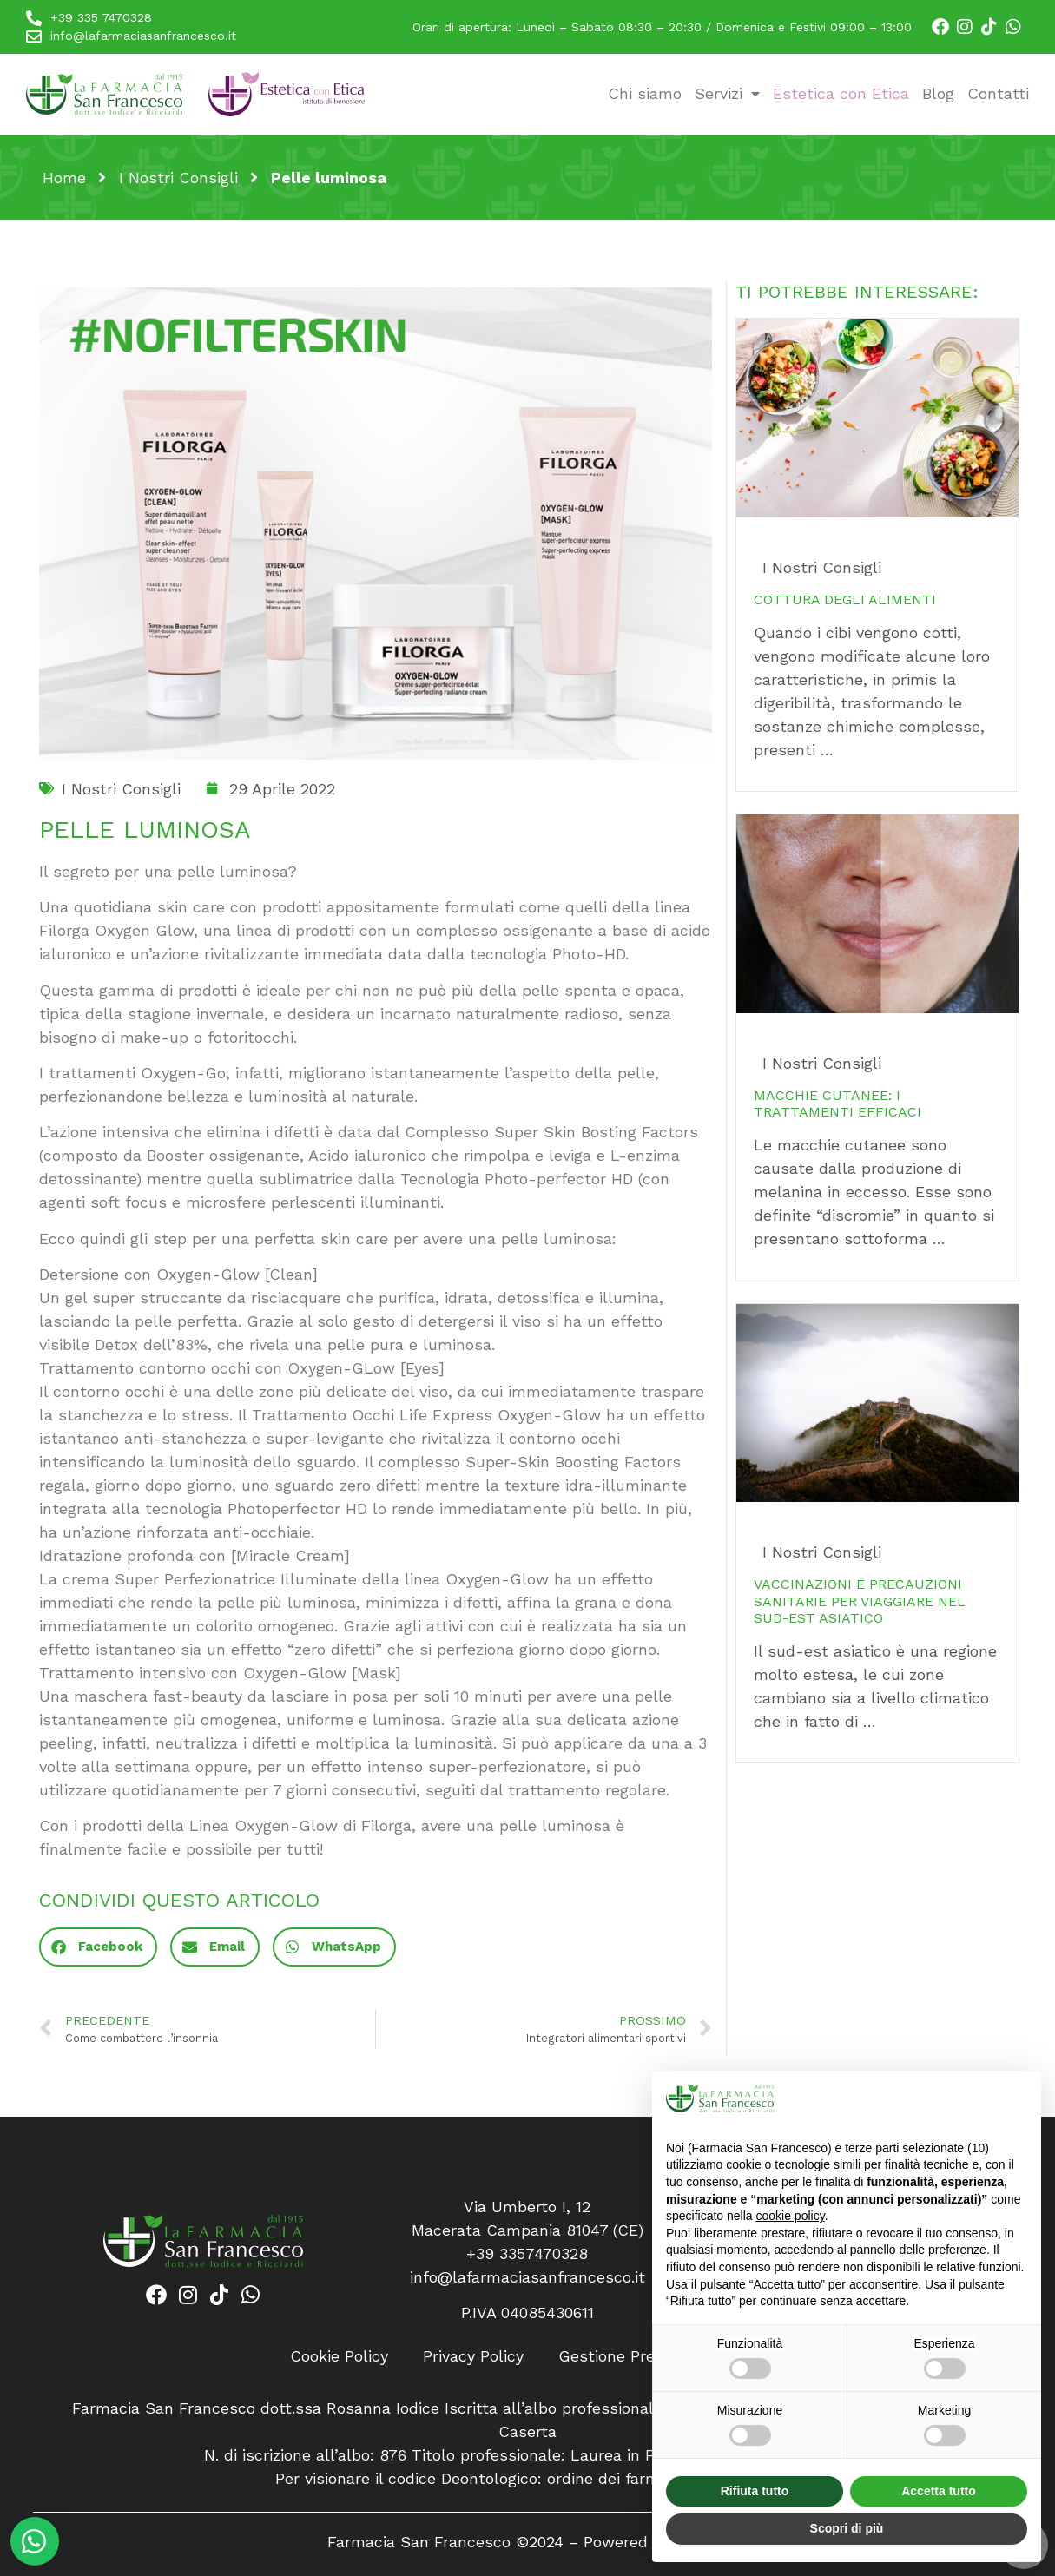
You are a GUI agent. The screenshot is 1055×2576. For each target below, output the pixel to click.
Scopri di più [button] (847, 2528)
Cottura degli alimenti (845, 599)
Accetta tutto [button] (938, 2491)
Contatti (998, 93)
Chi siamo (645, 93)
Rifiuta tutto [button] (755, 2491)
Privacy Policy (473, 2356)
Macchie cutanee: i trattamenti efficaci (837, 1103)
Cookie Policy (339, 2356)
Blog (938, 93)
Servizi (727, 93)
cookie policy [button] (790, 2216)
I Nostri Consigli (178, 177)
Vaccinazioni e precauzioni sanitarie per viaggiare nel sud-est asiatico (860, 1600)
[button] (98, 1947)
